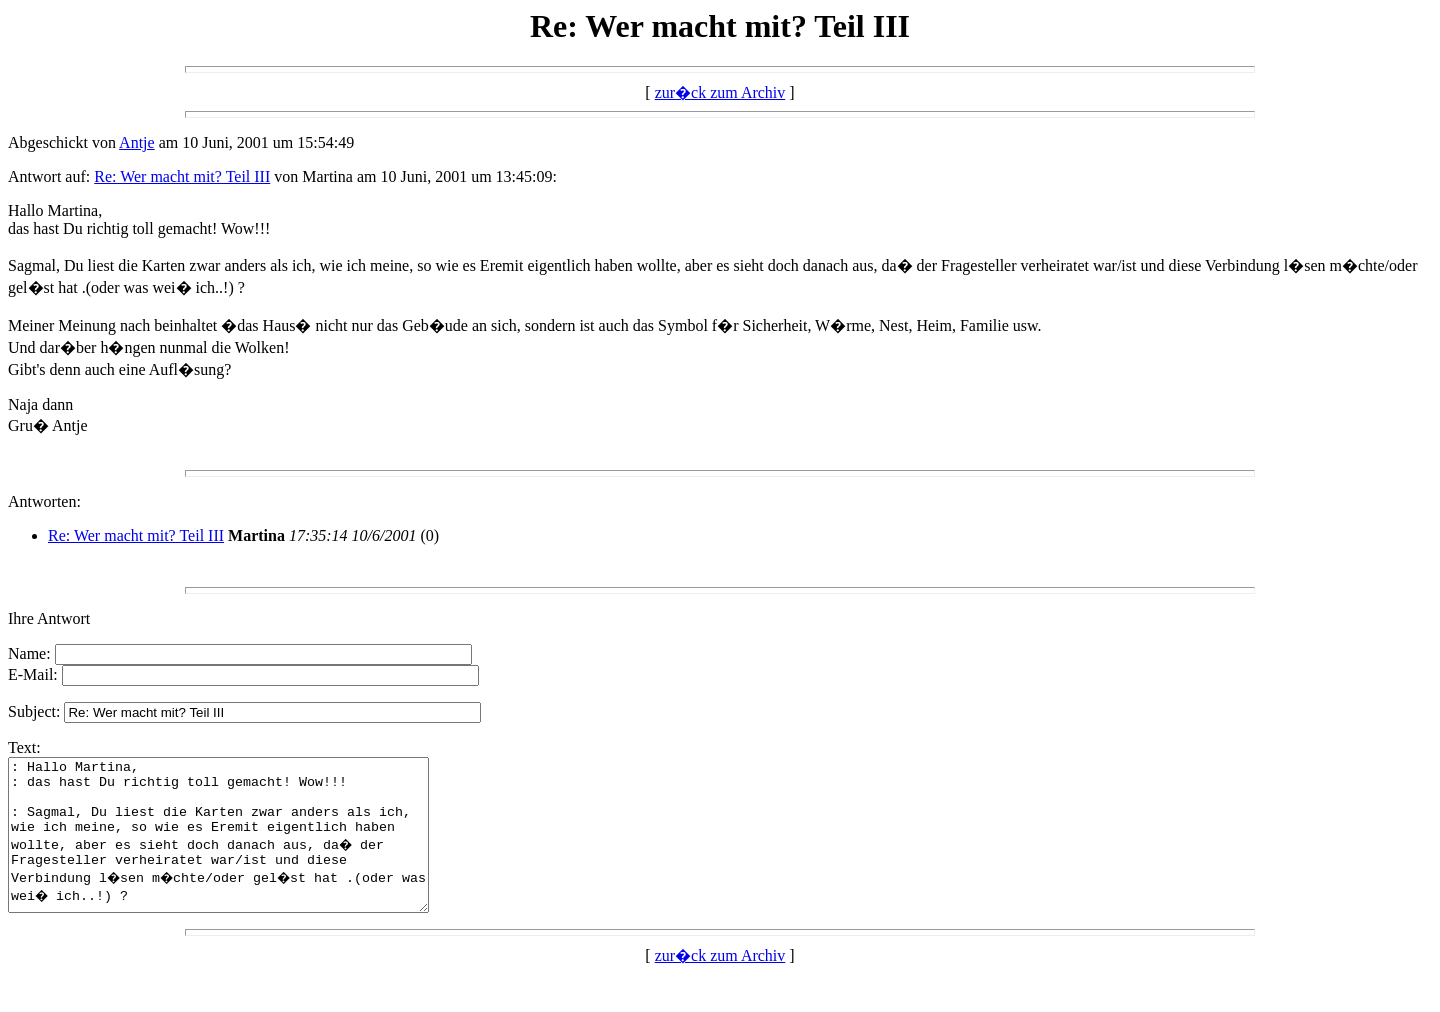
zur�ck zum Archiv (720, 92)
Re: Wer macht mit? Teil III (182, 176)
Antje (137, 142)
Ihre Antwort (49, 618)
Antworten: (44, 501)
